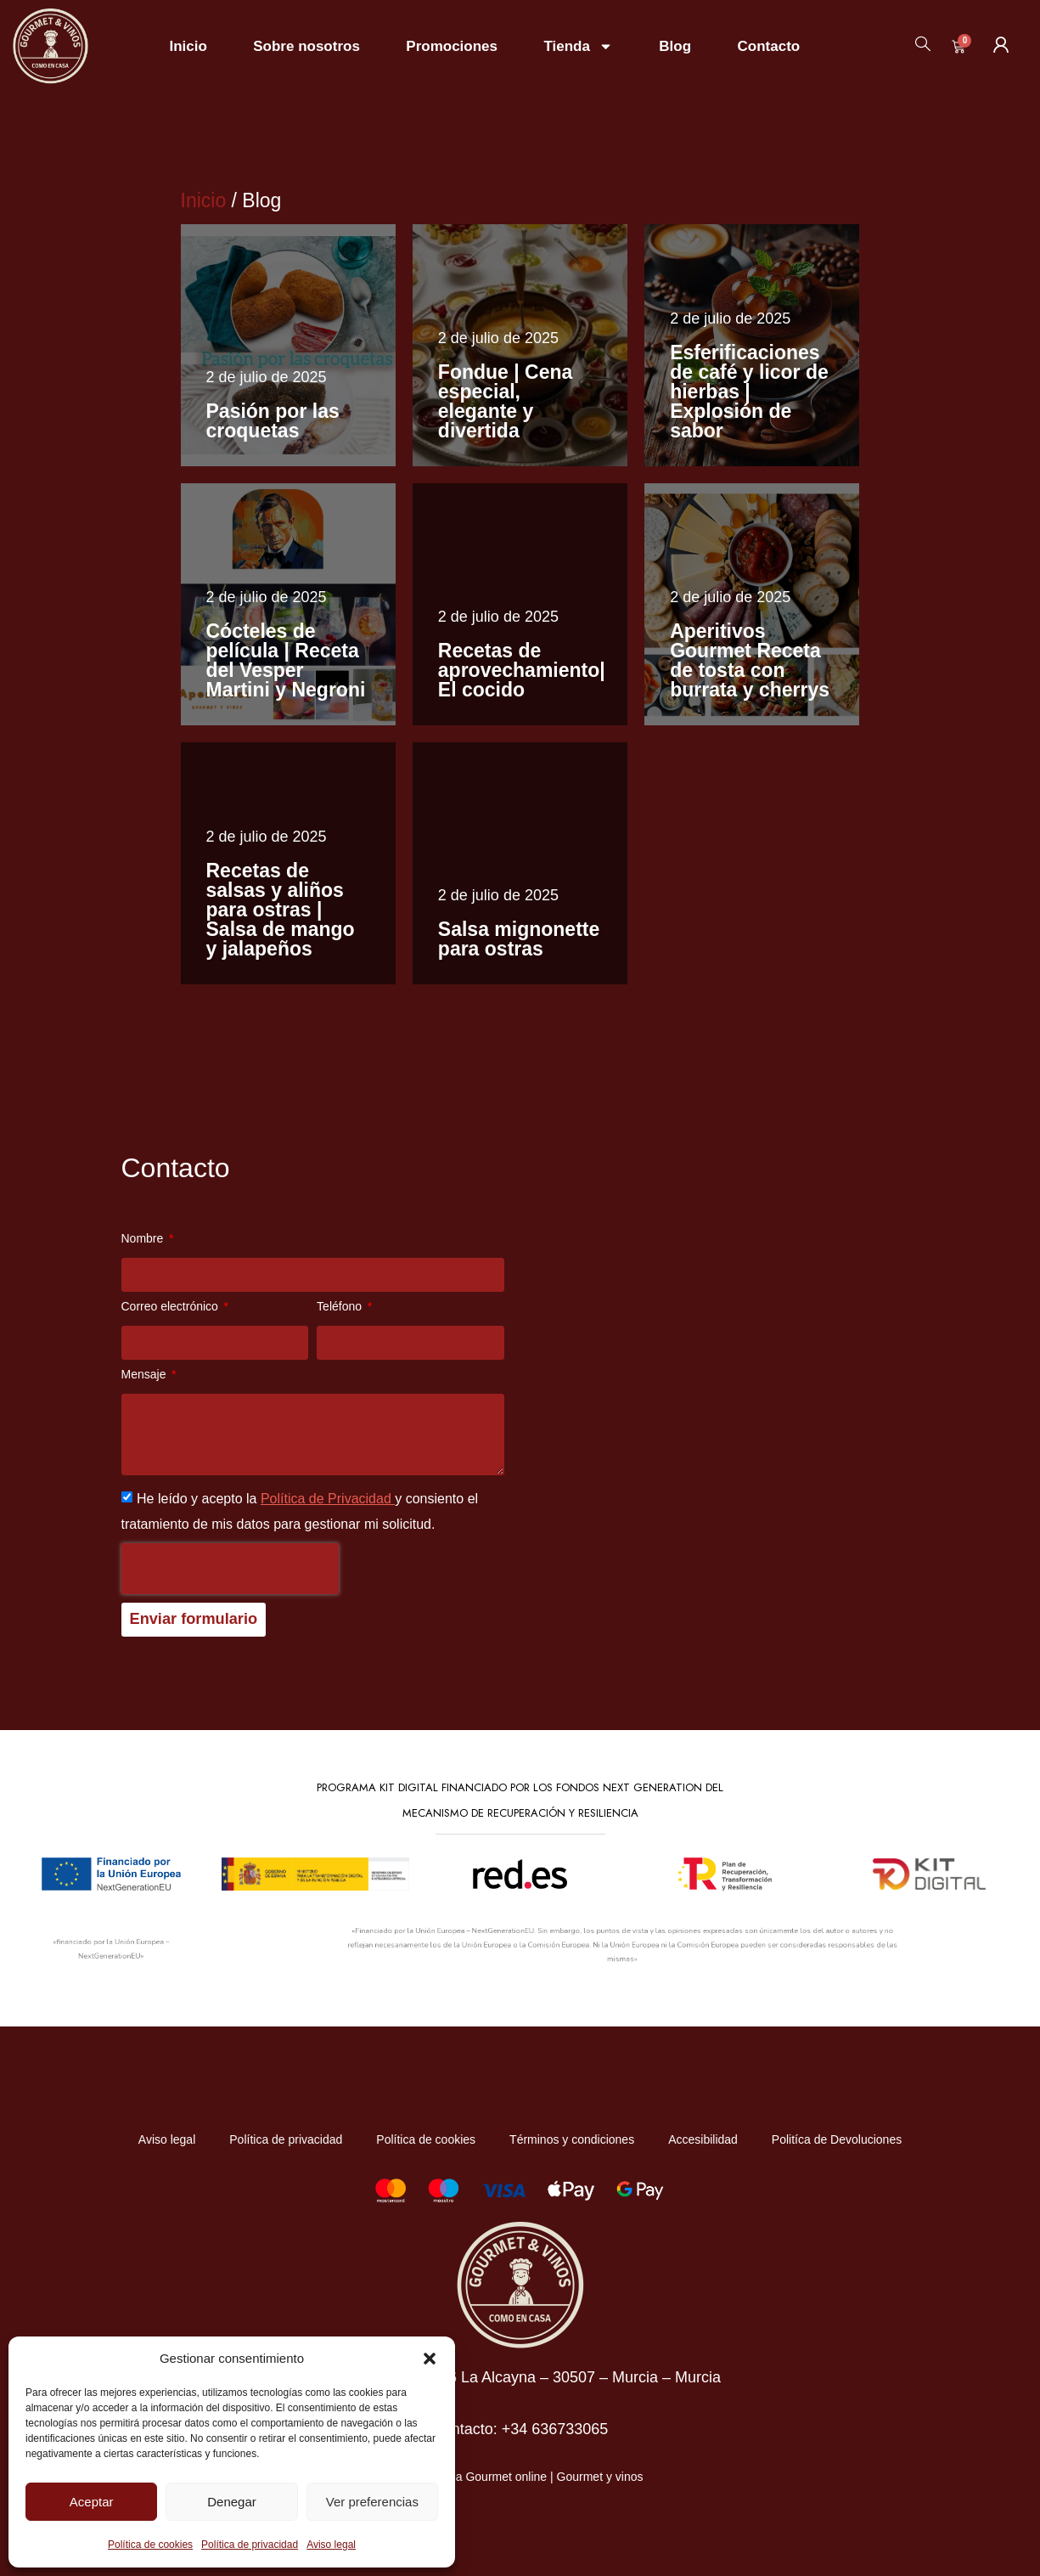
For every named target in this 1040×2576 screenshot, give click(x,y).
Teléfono (341, 1306)
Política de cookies (150, 2545)
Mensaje (145, 1374)
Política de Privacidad (328, 1498)
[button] (429, 2358)
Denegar (231, 2501)
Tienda (577, 46)
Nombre (144, 1238)
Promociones (452, 46)
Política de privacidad (249, 2545)
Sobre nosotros (306, 46)
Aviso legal (331, 2545)
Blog (675, 46)
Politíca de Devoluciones (837, 2139)
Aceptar (92, 2501)
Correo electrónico (171, 1306)
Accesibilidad (703, 2139)
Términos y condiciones (571, 2139)
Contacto (769, 46)
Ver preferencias (372, 2501)
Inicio (187, 46)
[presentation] (230, 1568)
